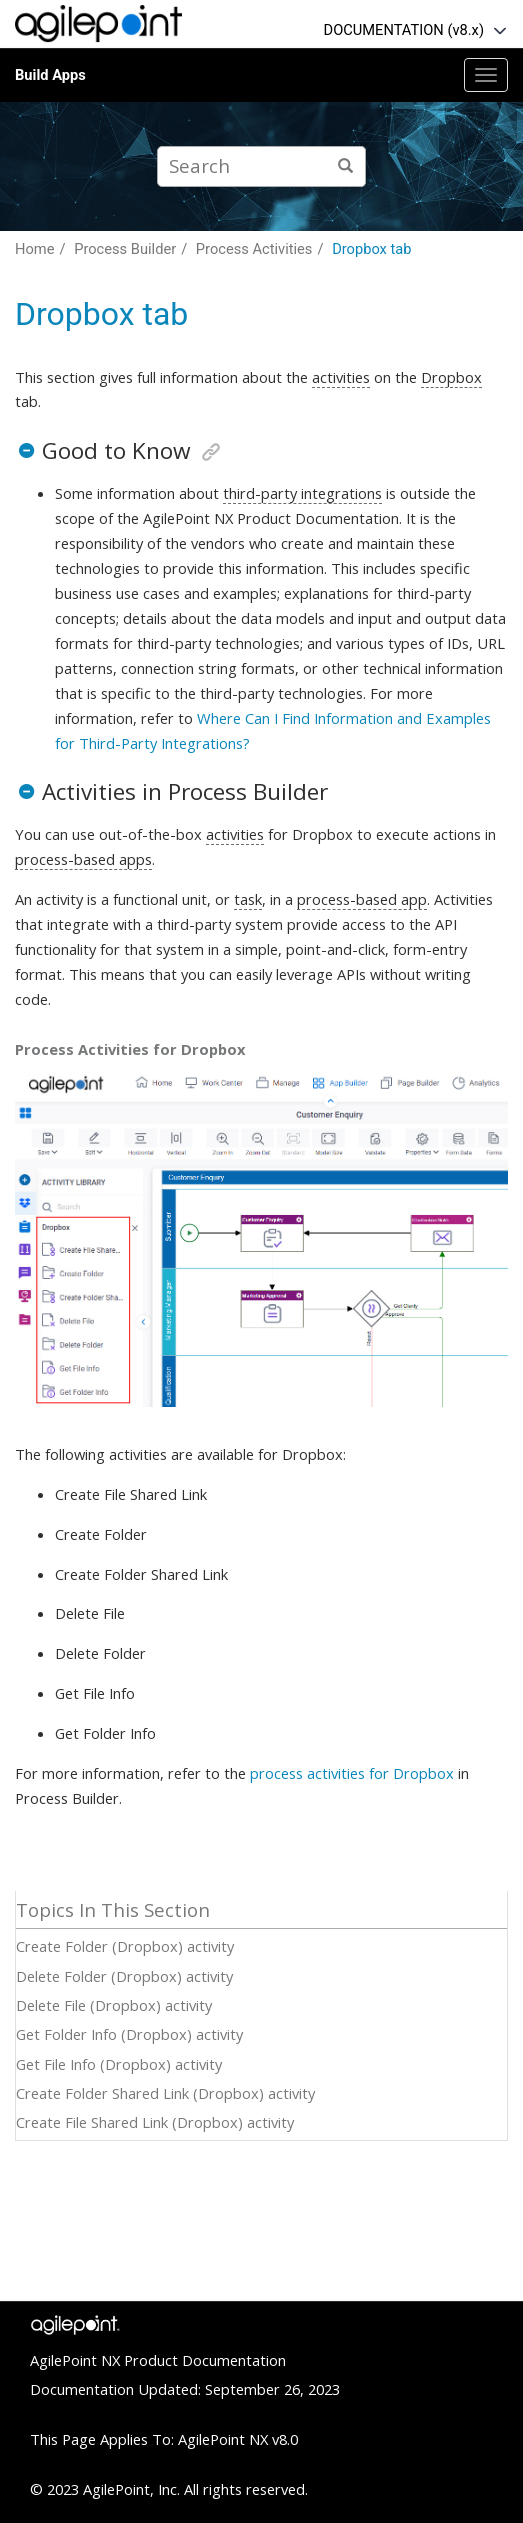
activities (341, 377)
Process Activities (254, 249)
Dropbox (451, 377)
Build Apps (50, 75)
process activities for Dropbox (352, 1773)
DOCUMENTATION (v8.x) (404, 30)
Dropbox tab (371, 249)
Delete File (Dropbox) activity (114, 2005)
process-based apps (83, 859)
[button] (26, 450)
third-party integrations (302, 493)
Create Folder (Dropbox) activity (125, 1946)
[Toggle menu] (486, 75)
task (248, 899)
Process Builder (125, 249)
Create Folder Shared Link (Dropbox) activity (165, 2093)
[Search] (345, 166)
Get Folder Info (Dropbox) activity (129, 2034)
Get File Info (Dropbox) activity (119, 2064)
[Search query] (261, 166)
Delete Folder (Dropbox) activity (124, 1976)
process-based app (362, 899)
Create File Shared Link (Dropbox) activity (155, 2122)
